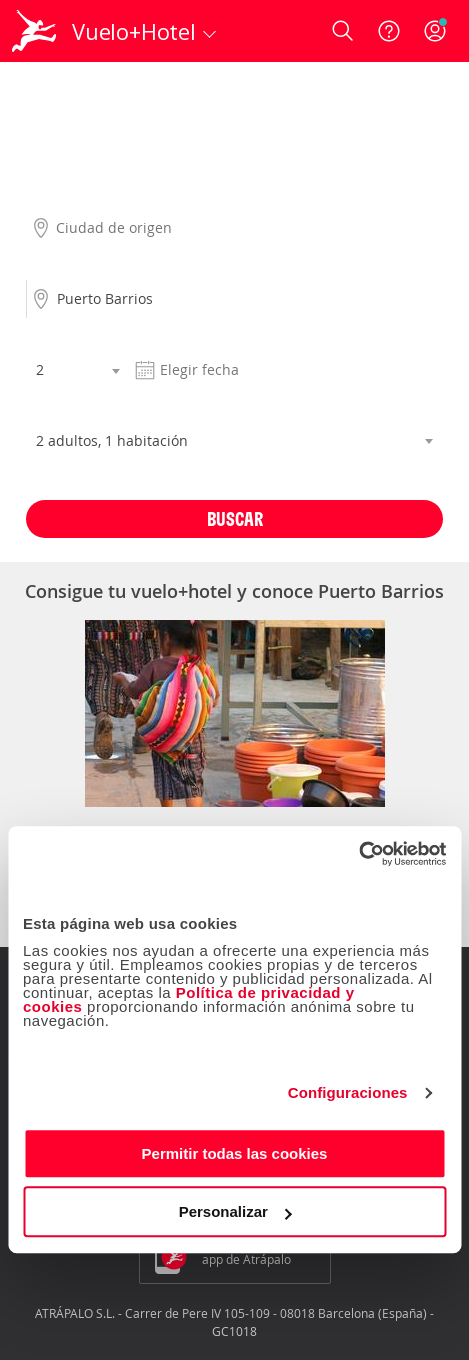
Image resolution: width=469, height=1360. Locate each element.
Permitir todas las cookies (235, 1153)
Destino (50, 266)
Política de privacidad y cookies (189, 999)
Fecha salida (168, 337)
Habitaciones (67, 408)
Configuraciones (348, 1092)
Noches (48, 337)
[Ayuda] (389, 31)
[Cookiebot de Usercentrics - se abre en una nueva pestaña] (358, 854)
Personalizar (235, 1211)
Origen (47, 195)
